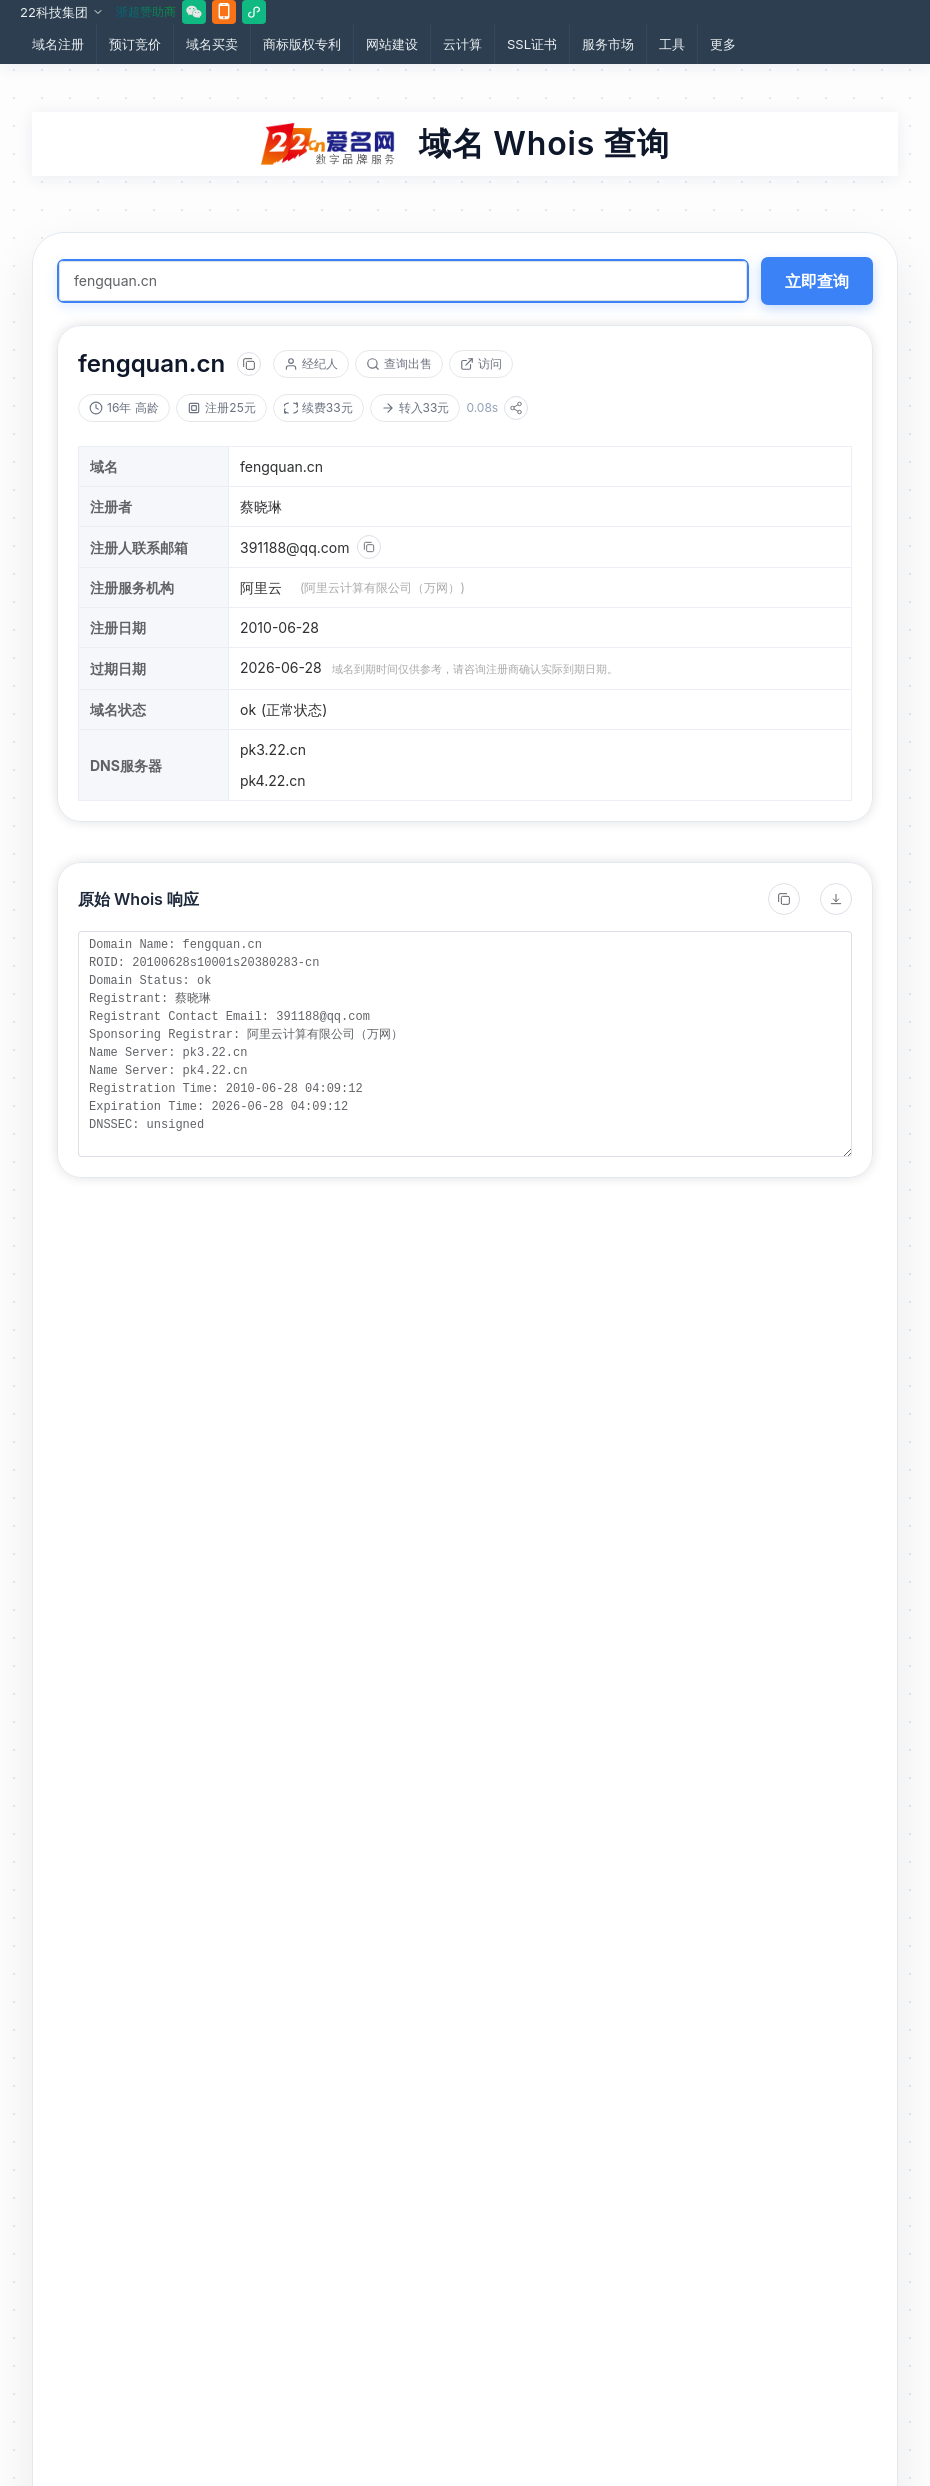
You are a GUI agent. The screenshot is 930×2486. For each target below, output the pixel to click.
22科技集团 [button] (62, 12)
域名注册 (58, 44)
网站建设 (392, 44)
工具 (672, 44)
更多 (723, 44)
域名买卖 (212, 44)
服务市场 (608, 44)
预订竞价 (135, 44)
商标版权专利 (302, 44)
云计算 (462, 44)
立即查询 (817, 281)
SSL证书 (532, 44)
